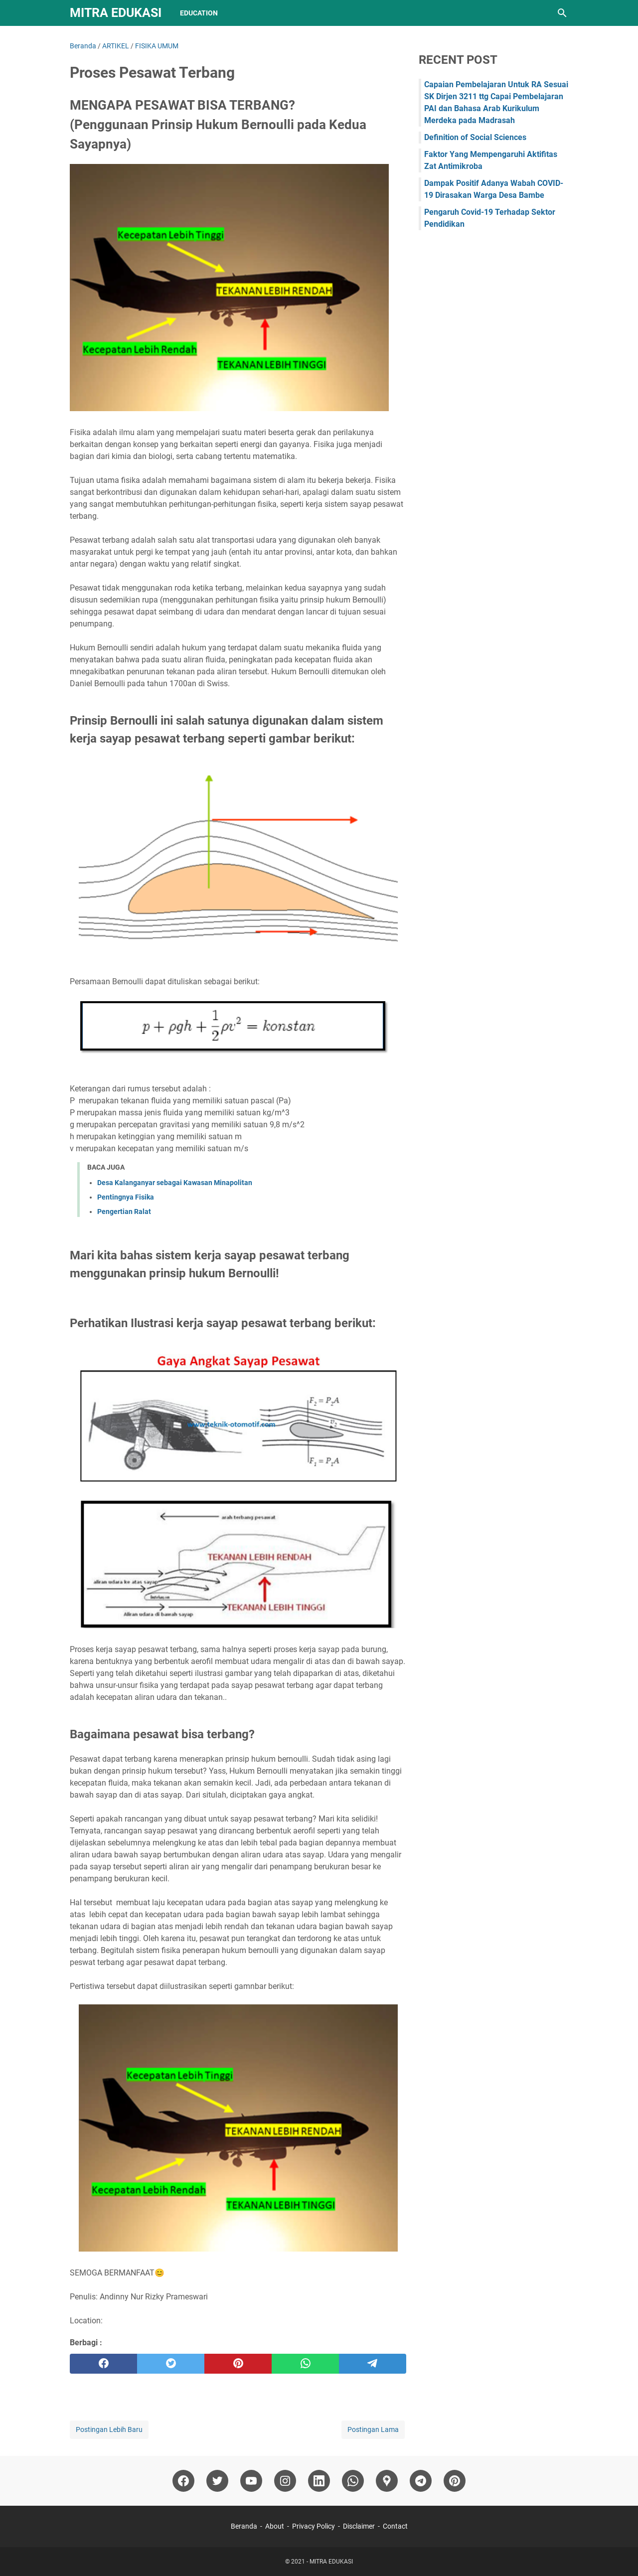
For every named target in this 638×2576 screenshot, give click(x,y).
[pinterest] (238, 2364)
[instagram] (285, 2481)
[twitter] (170, 2364)
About (274, 2526)
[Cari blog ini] (562, 13)
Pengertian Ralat (124, 1211)
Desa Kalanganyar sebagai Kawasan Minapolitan (174, 1183)
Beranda (244, 2526)
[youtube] (251, 2481)
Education (199, 13)
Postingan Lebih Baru (109, 2429)
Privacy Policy (313, 2526)
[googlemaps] (387, 2481)
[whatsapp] (305, 2364)
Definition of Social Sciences (475, 137)
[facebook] (103, 2364)
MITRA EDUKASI (115, 12)
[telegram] (372, 2364)
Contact (395, 2526)
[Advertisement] (493, 399)
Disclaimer (359, 2526)
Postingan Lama (373, 2429)
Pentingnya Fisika (125, 1197)
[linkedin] (319, 2481)
